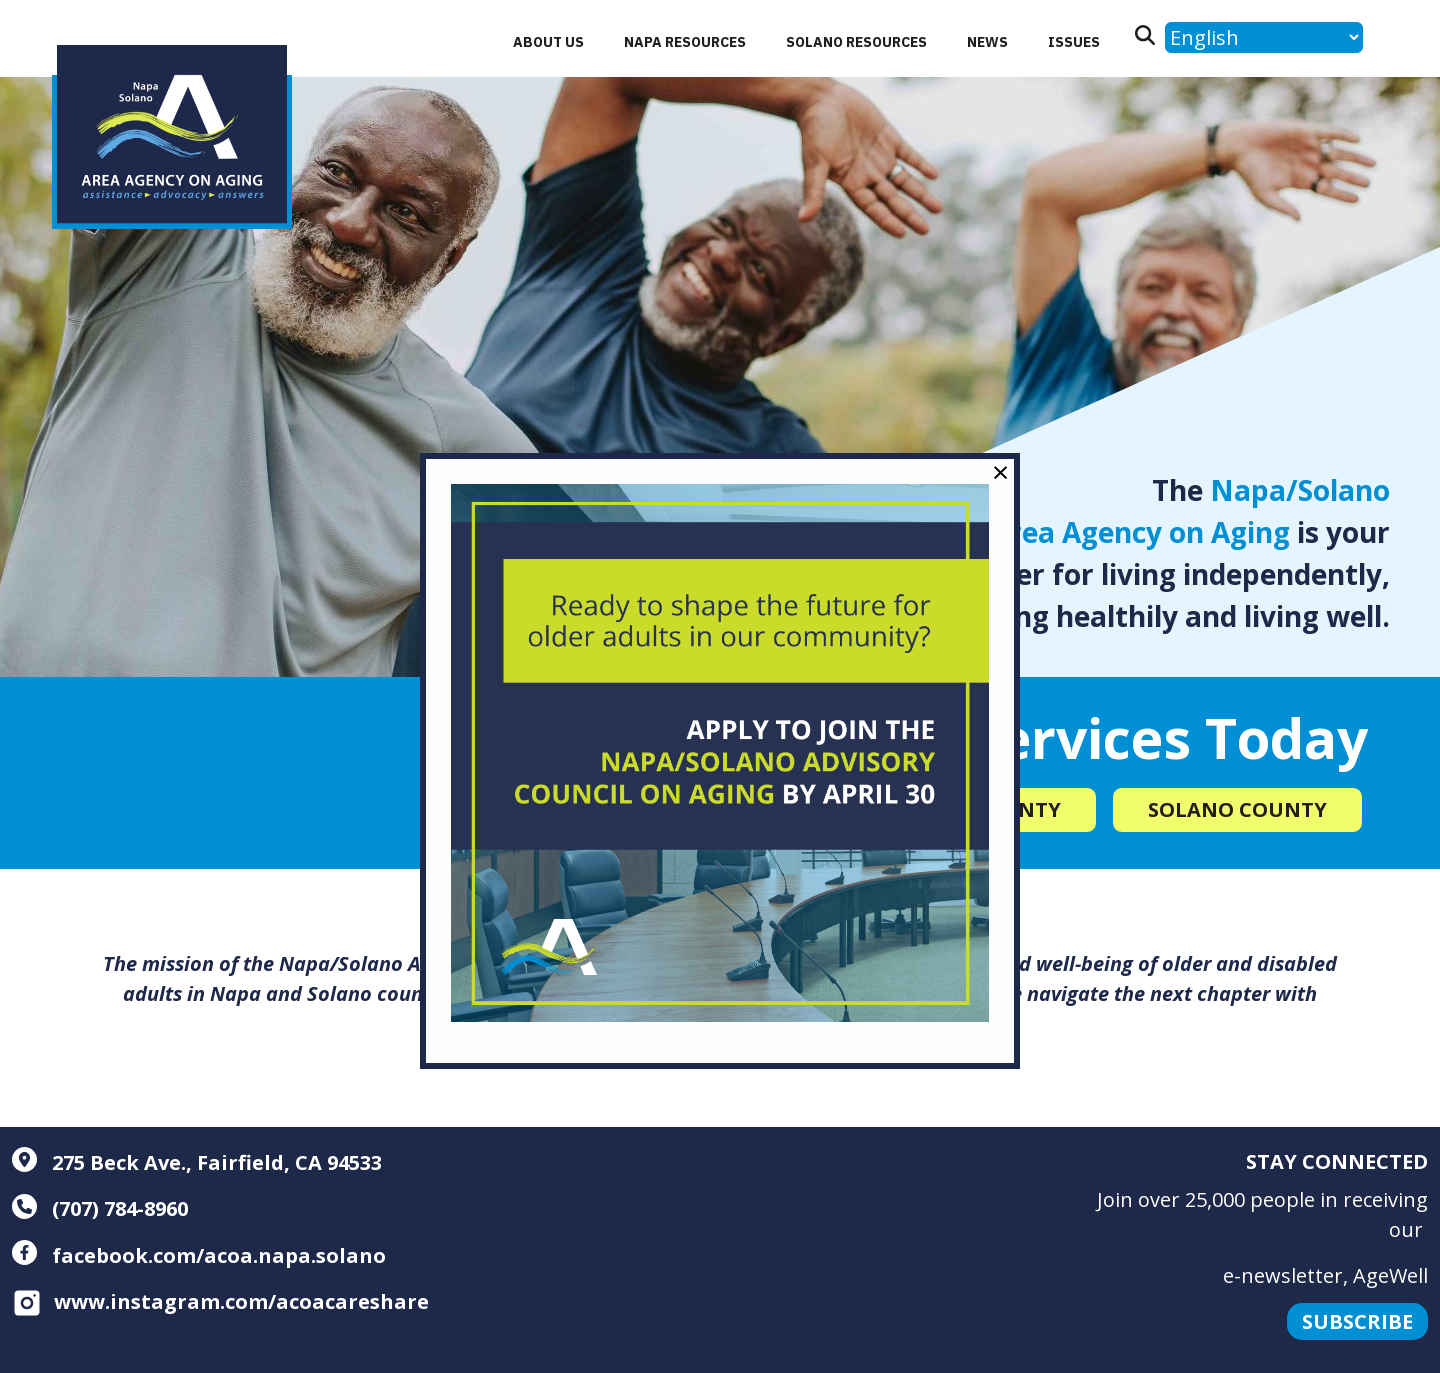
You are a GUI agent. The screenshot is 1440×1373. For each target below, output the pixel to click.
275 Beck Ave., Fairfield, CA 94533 (197, 1162)
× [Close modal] (1000, 471)
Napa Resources (685, 42)
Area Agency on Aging (1140, 532)
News (987, 42)
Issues (1074, 42)
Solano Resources (856, 42)
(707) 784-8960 (100, 1208)
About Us (548, 42)
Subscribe (1357, 1321)
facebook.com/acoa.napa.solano (199, 1255)
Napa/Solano (1300, 490)
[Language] (1264, 37)
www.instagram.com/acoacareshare (220, 1301)
